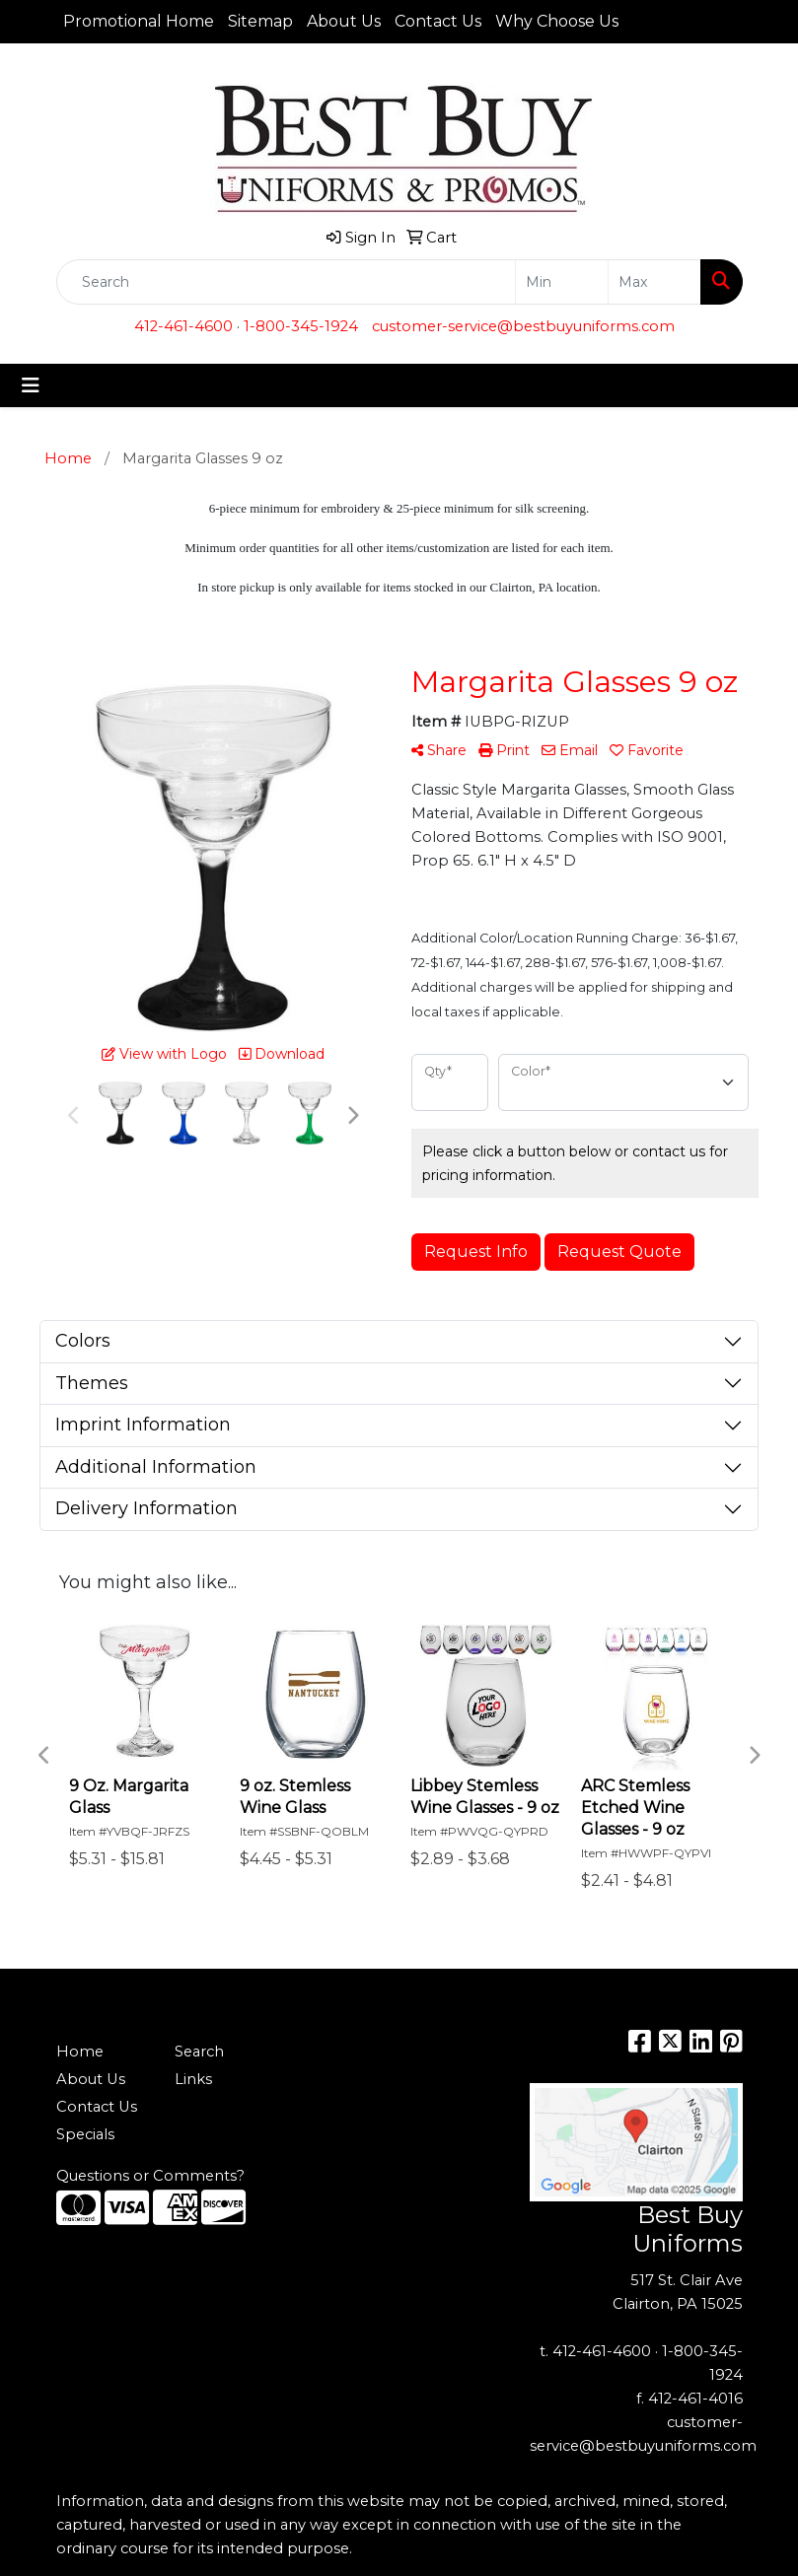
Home (80, 2051)
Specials (85, 2134)
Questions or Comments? (150, 2176)
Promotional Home (138, 21)
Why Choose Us (556, 21)
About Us (344, 21)
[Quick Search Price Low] (562, 282)
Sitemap (260, 21)
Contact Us (438, 21)
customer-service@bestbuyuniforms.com (523, 326)
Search (199, 2051)
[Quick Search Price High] (654, 282)
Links (193, 2079)
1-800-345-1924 (301, 326)
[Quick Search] (286, 282)
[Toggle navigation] (30, 385)
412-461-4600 (183, 326)
